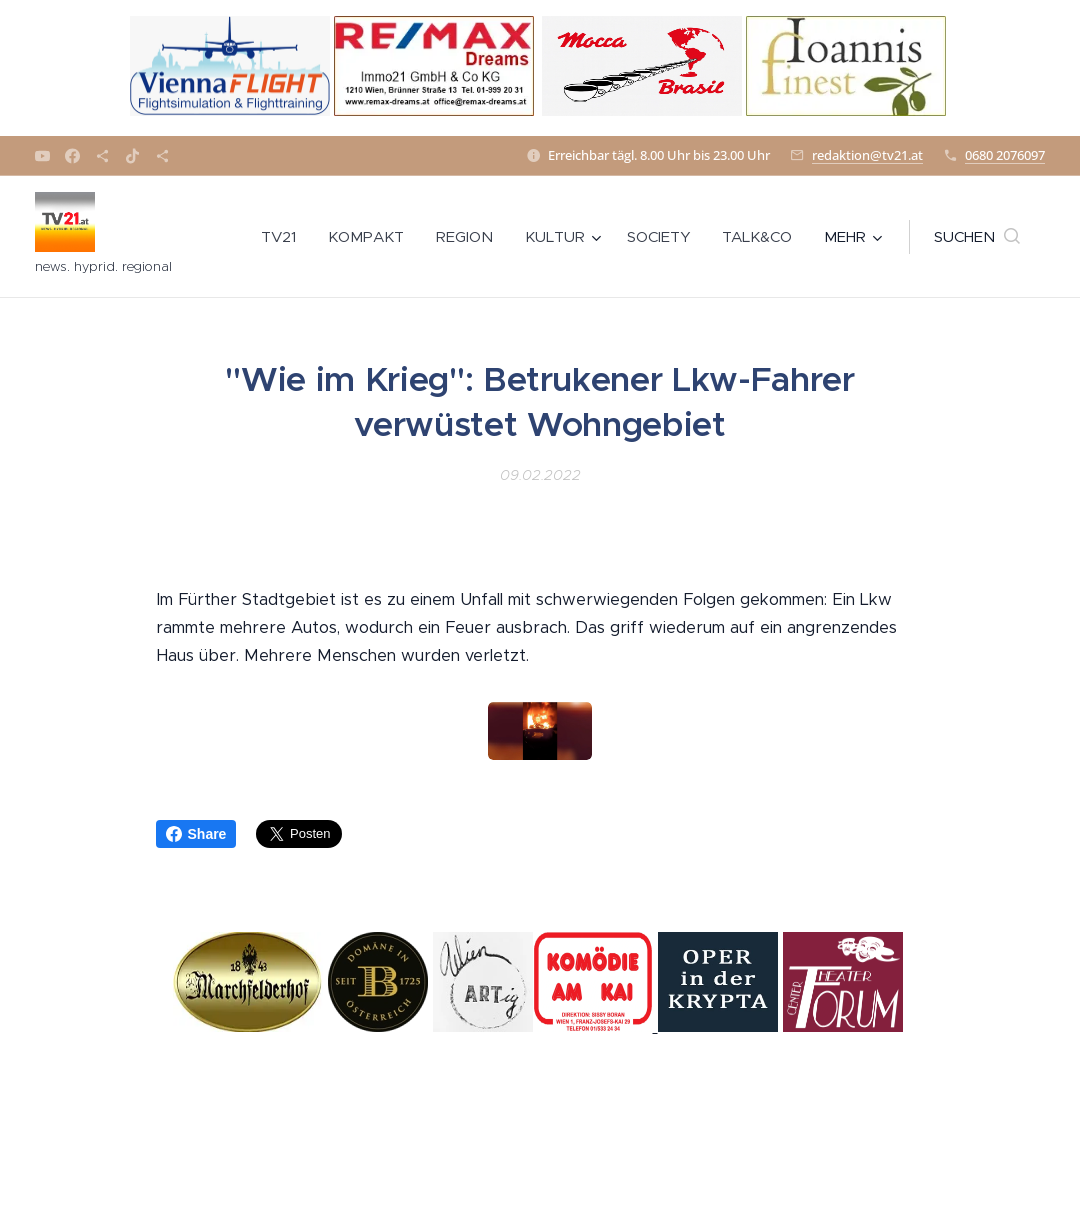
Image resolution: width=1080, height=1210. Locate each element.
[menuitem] (284, 237)
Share (196, 834)
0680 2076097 (1005, 155)
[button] (977, 237)
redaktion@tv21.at (867, 155)
